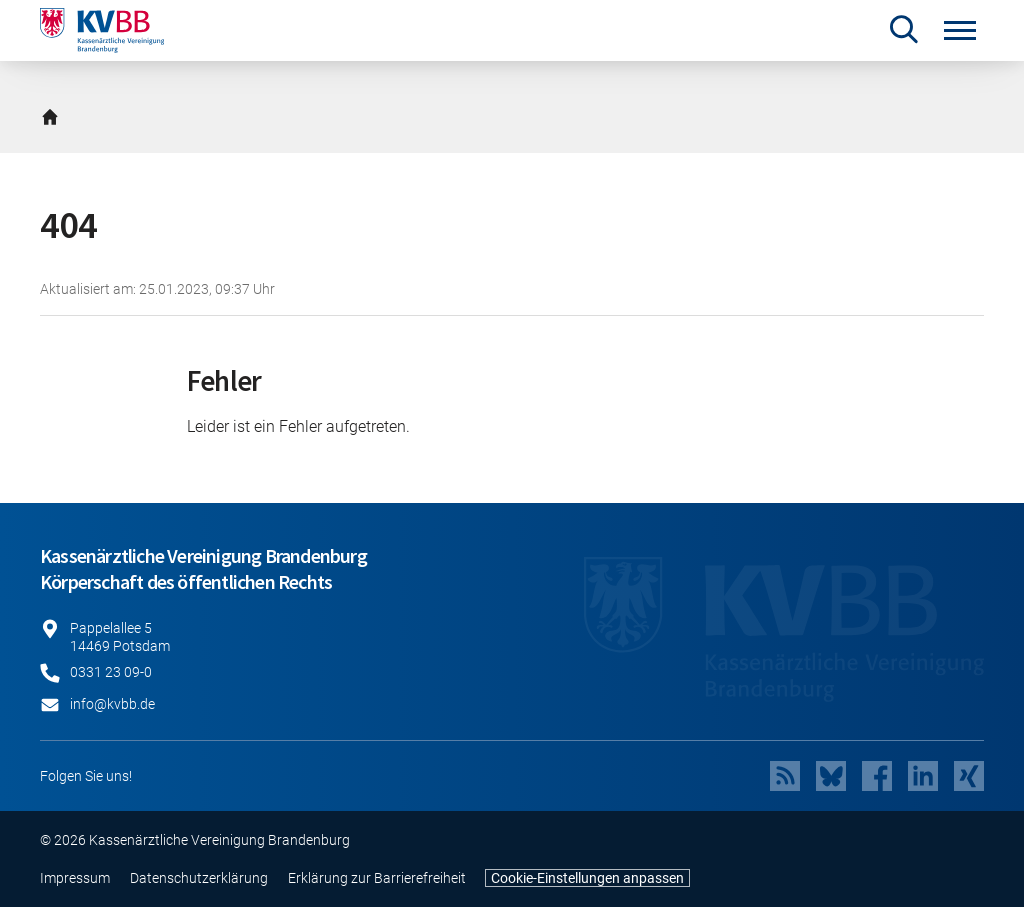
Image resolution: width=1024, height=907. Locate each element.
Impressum (75, 878)
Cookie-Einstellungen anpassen (587, 878)
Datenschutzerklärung (199, 878)
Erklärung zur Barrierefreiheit (377, 878)
